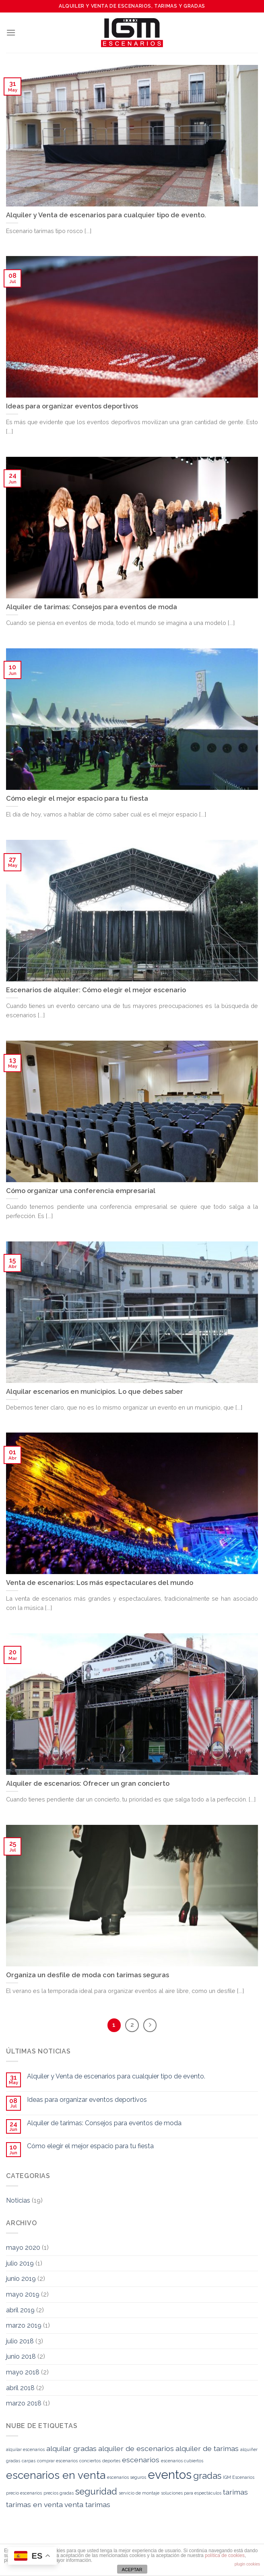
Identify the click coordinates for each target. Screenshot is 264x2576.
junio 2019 (21, 2278)
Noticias (18, 2200)
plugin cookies (247, 2564)
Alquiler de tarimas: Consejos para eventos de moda (104, 2123)
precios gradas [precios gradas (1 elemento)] (58, 2493)
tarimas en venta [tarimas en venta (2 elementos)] (34, 2504)
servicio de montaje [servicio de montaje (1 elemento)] (139, 2493)
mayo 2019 (22, 2294)
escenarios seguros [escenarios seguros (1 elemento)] (126, 2477)
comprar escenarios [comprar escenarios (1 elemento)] (57, 2460)
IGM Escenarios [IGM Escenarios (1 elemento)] (238, 2477)
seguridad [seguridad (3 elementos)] (96, 2491)
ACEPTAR (132, 2569)
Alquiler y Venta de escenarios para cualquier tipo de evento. (116, 2076)
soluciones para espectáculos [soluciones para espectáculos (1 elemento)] (191, 2493)
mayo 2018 (22, 2372)
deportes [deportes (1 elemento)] (111, 2460)
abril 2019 (20, 2310)
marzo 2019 (23, 2325)
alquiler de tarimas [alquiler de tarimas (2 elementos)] (207, 2448)
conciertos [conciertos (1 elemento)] (90, 2460)
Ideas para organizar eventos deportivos (87, 2099)
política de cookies (225, 2555)
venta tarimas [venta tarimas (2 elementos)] (87, 2504)
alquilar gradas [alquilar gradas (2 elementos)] (71, 2448)
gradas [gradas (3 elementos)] (207, 2475)
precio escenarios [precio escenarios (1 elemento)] (24, 2493)
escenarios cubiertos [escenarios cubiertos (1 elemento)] (182, 2460)
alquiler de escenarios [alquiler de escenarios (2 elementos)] (136, 2448)
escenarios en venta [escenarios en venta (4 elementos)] (55, 2475)
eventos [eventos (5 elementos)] (170, 2475)
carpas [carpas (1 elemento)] (28, 2460)
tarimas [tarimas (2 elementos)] (235, 2492)
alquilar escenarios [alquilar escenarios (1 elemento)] (25, 2449)
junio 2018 (21, 2356)
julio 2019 (20, 2263)
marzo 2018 (23, 2403)
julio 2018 (20, 2341)
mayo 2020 (23, 2247)
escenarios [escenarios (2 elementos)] (140, 2459)
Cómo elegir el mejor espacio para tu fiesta (90, 2146)
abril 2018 (20, 2388)
